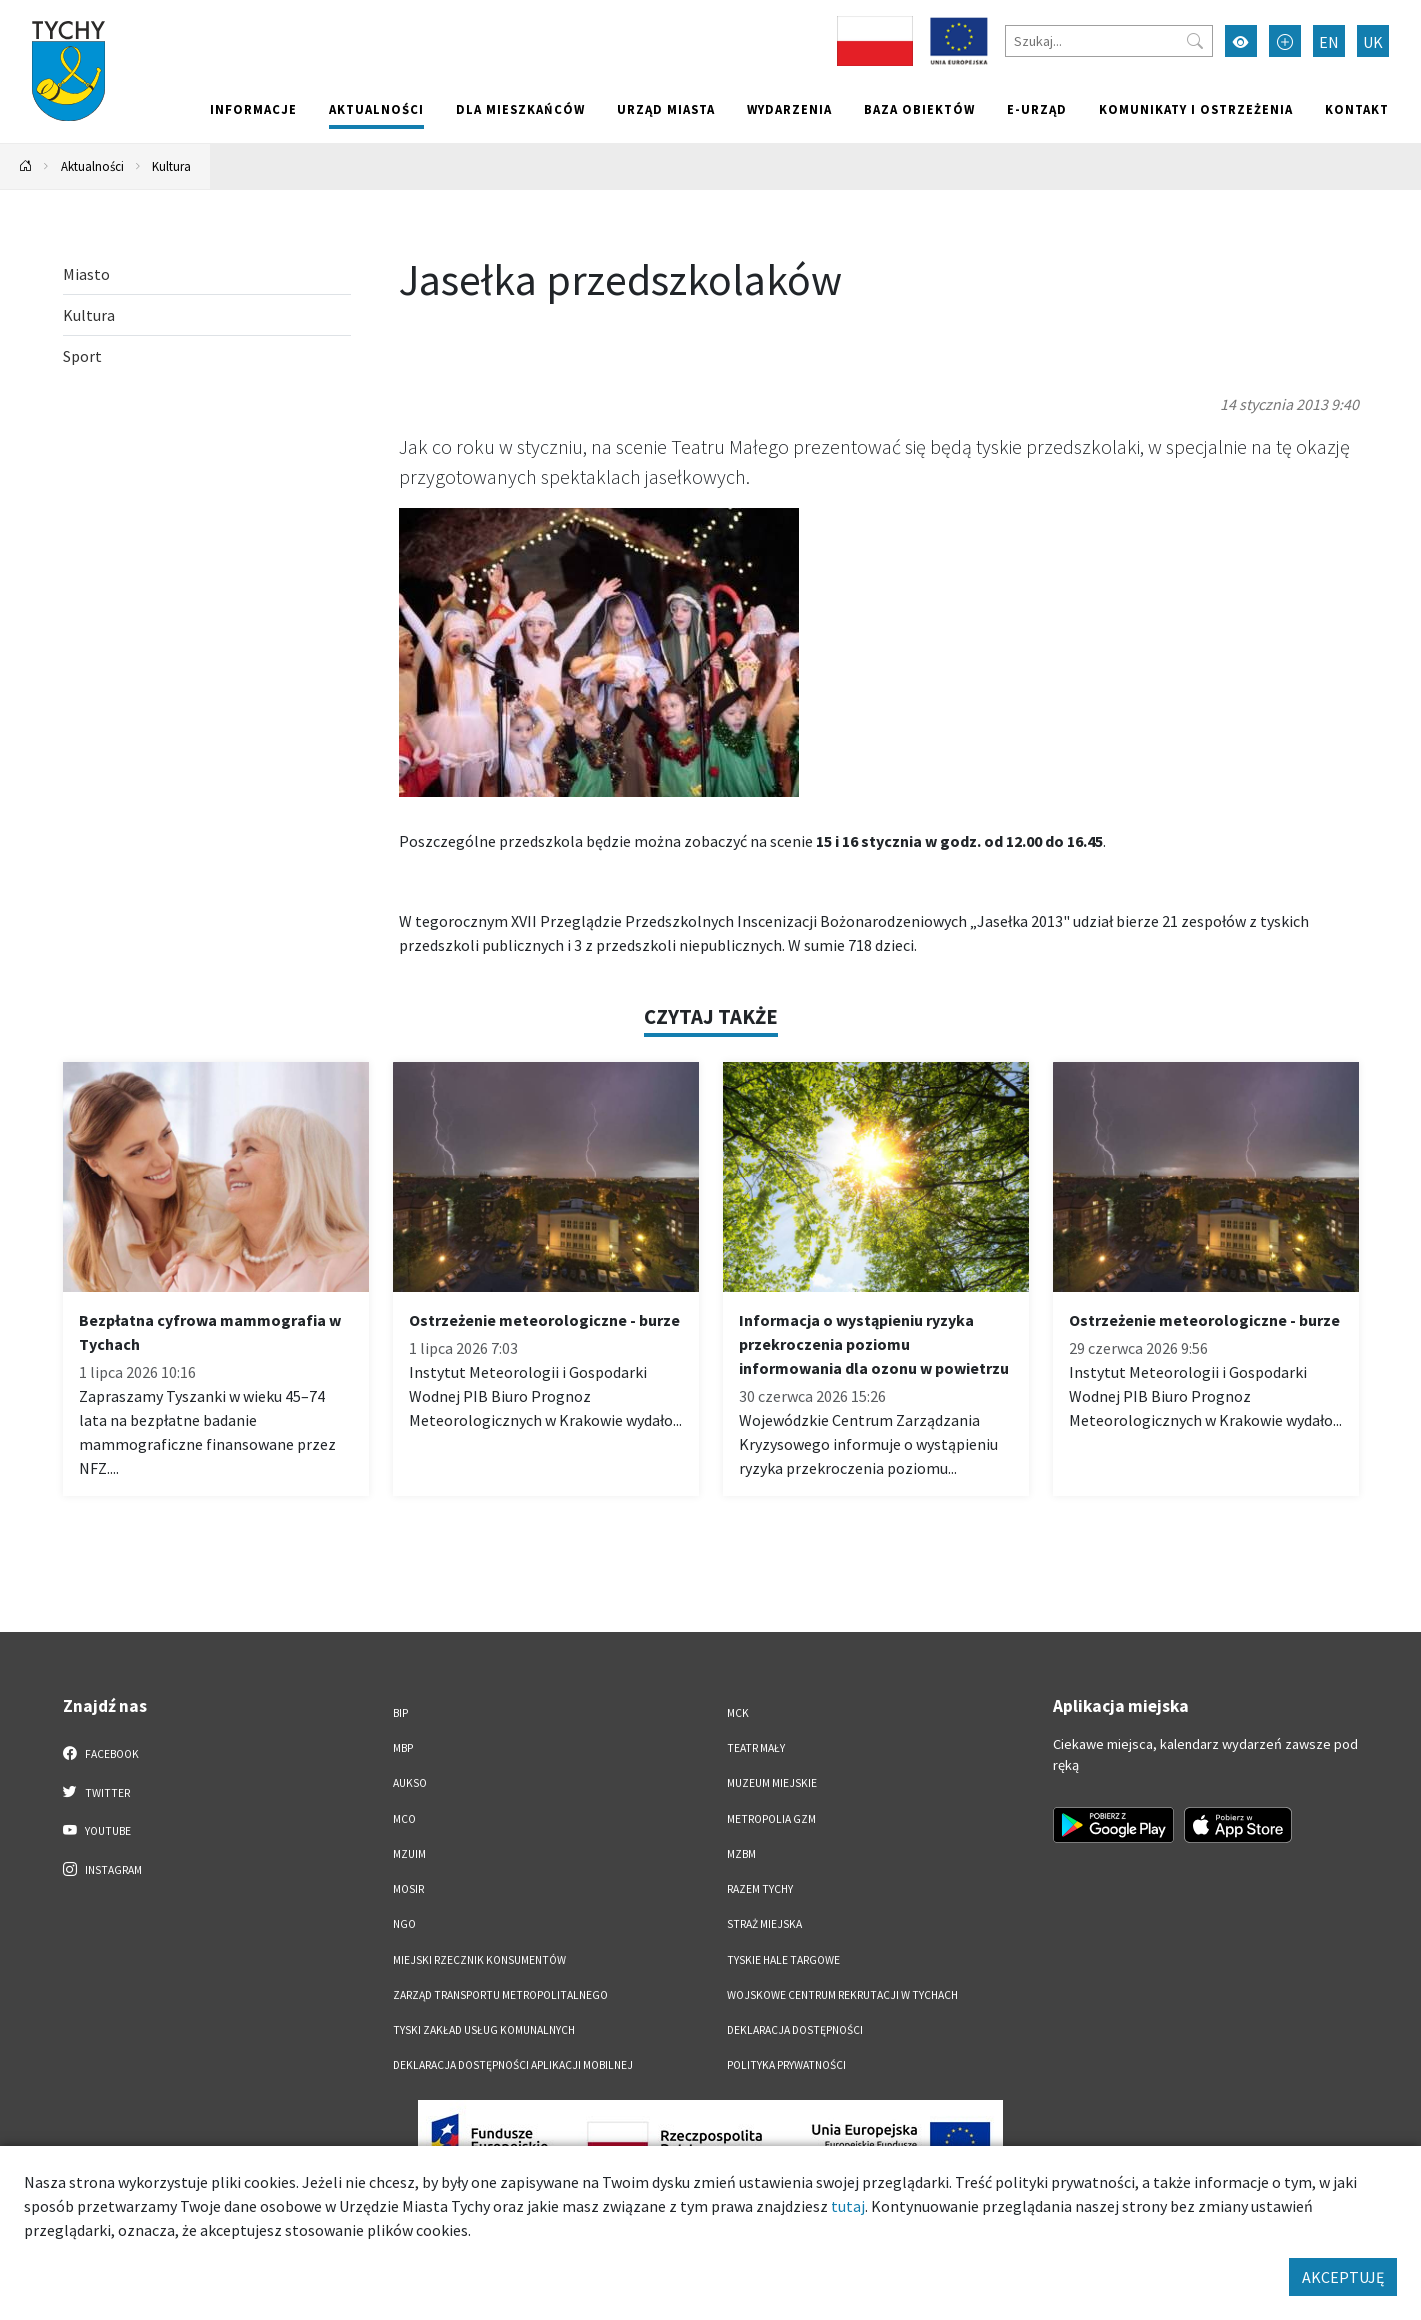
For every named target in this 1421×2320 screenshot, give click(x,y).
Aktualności (376, 109)
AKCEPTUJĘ (1343, 2277)
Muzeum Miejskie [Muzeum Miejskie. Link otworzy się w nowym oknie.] (772, 1783)
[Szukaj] (1109, 41)
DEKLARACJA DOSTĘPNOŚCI (795, 2030)
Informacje (253, 109)
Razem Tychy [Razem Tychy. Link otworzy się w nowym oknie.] (760, 1889)
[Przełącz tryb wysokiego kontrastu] (1241, 41)
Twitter (97, 1792)
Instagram (103, 1869)
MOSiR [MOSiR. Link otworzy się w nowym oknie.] (408, 1889)
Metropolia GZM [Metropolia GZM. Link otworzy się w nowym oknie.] (771, 1819)
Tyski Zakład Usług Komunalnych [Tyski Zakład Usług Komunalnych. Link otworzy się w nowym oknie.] (484, 2030)
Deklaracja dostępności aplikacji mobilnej (513, 2065)
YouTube (97, 1830)
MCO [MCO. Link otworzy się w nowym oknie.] (404, 1819)
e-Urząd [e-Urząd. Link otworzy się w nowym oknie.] (1037, 109)
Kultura (171, 166)
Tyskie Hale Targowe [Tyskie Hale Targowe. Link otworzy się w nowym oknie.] (783, 1960)
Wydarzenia (789, 109)
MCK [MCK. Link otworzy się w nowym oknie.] (738, 1713)
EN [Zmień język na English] (1329, 42)
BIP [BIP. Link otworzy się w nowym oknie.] (400, 1713)
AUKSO (410, 1783)
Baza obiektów (919, 109)
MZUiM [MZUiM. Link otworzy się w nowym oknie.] (409, 1854)
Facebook (101, 1753)
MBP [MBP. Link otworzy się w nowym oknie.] (403, 1748)
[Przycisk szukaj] (1195, 41)
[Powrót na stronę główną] (26, 166)
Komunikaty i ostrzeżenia (1196, 109)
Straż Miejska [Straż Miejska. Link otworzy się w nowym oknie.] (764, 1924)
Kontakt (1357, 109)
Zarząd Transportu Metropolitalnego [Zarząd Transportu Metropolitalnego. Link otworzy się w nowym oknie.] (500, 1995)
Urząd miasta (666, 109)
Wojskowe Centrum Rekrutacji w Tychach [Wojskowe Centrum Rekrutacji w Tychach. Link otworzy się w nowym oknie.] (842, 1995)
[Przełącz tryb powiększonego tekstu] (1285, 41)
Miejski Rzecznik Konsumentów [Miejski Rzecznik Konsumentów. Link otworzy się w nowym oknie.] (479, 1960)
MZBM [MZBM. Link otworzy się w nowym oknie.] (741, 1854)
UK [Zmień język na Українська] (1373, 42)
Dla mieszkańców (520, 109)
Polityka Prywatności (786, 2065)
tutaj (848, 2206)
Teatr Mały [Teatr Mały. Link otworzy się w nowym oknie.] (756, 1748)
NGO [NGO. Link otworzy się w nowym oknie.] (404, 1924)
